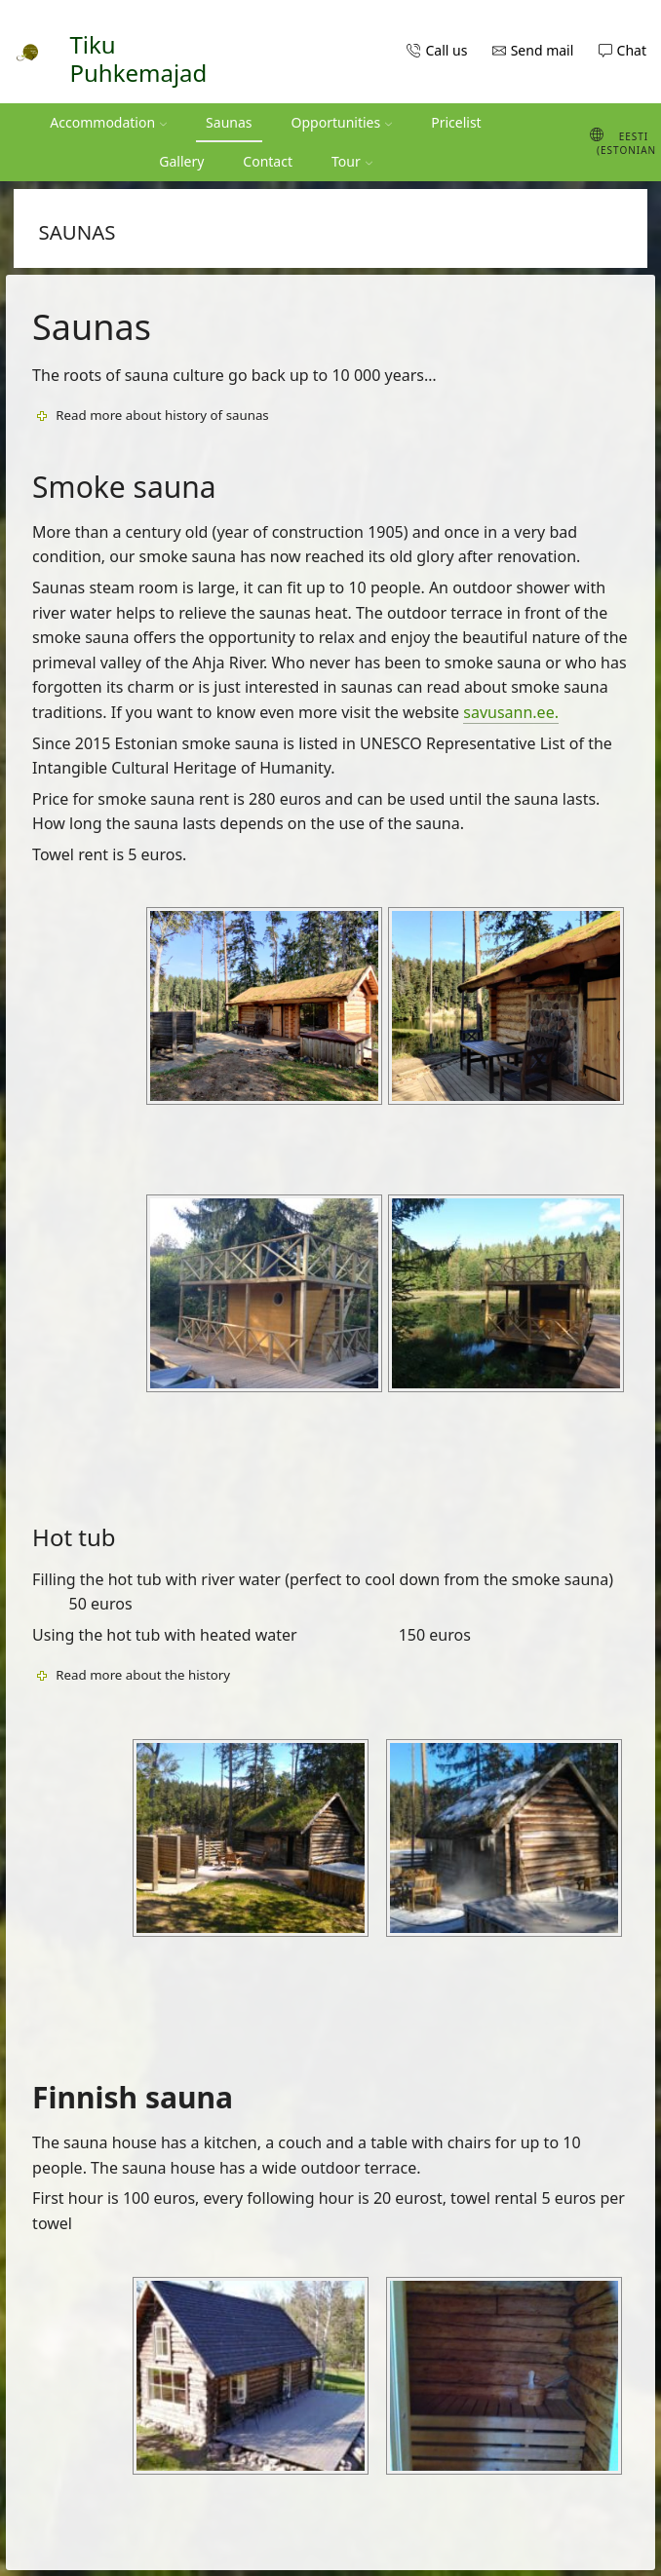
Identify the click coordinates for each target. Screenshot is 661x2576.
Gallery (181, 161)
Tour (351, 161)
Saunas (229, 122)
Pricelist (456, 122)
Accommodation (108, 122)
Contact (267, 161)
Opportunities (342, 122)
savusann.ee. (511, 712)
